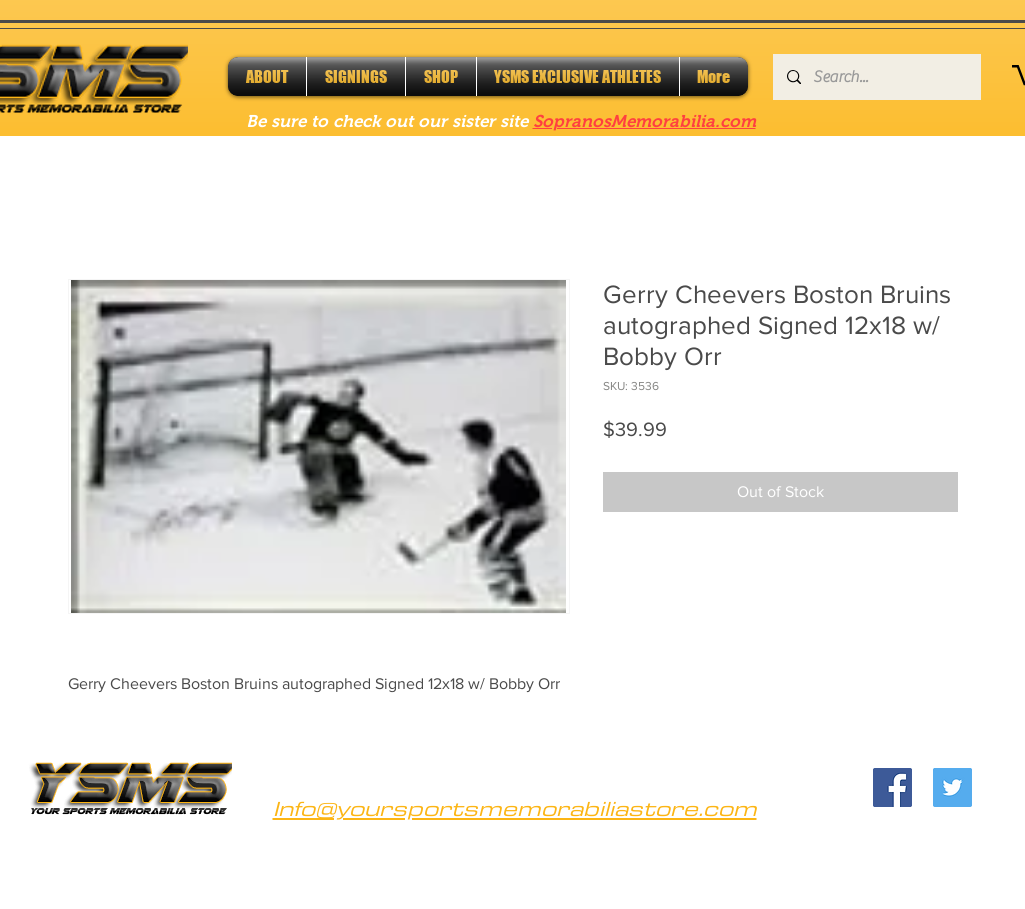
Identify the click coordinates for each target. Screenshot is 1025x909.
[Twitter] (952, 787)
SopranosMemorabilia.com (644, 121)
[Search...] (876, 77)
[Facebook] (892, 787)
